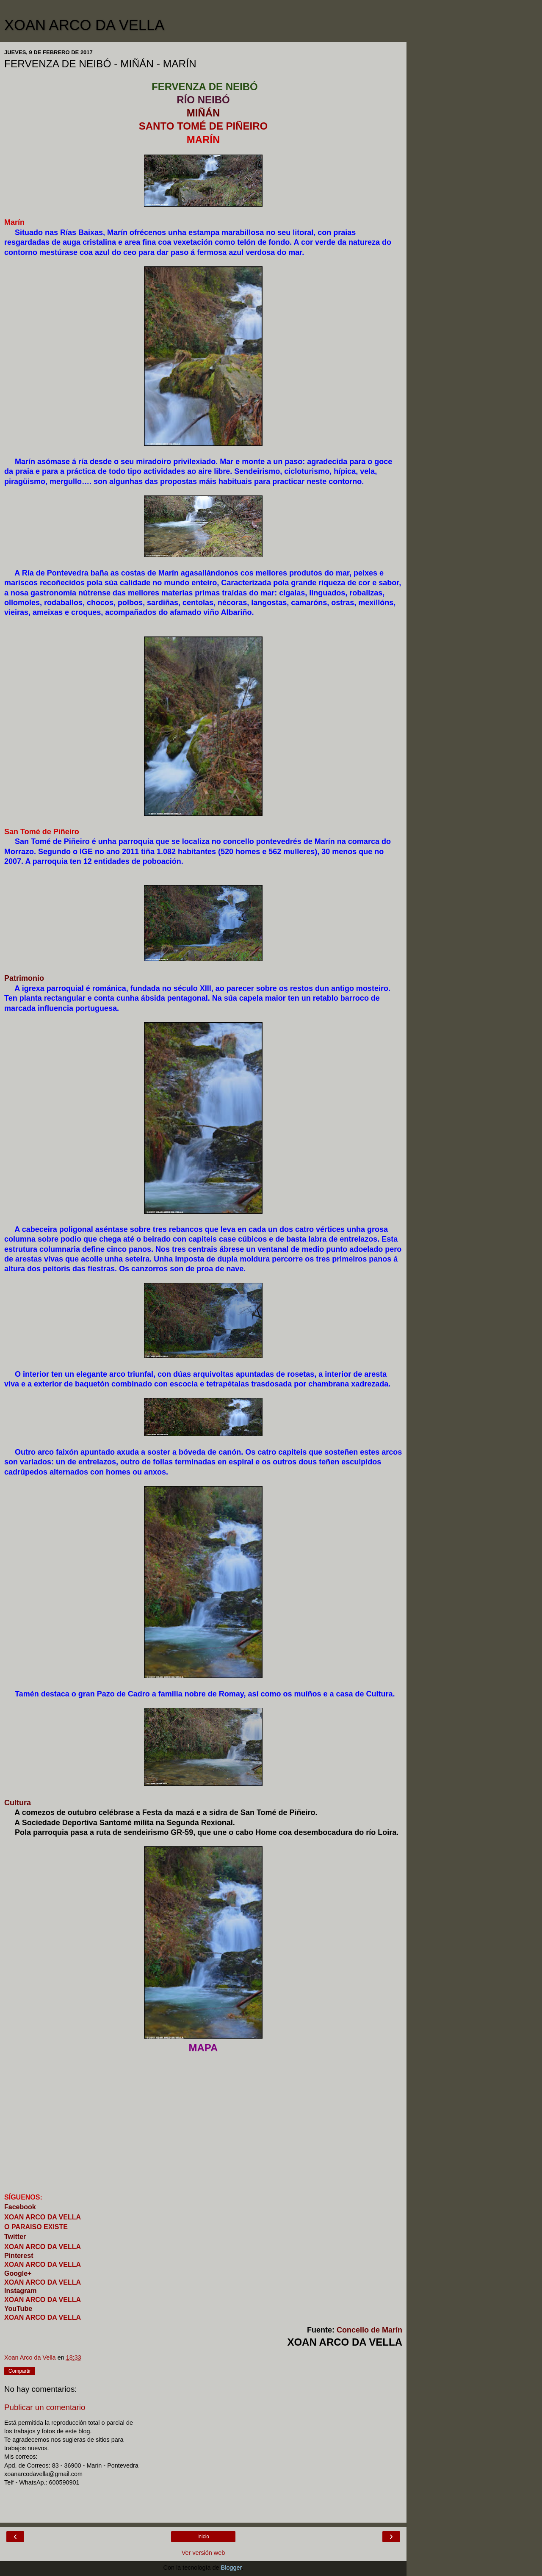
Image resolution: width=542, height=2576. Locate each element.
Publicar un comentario (44, 2407)
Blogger (231, 2567)
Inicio (203, 2537)
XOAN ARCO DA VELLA (84, 25)
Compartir (19, 2371)
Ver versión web (203, 2552)
